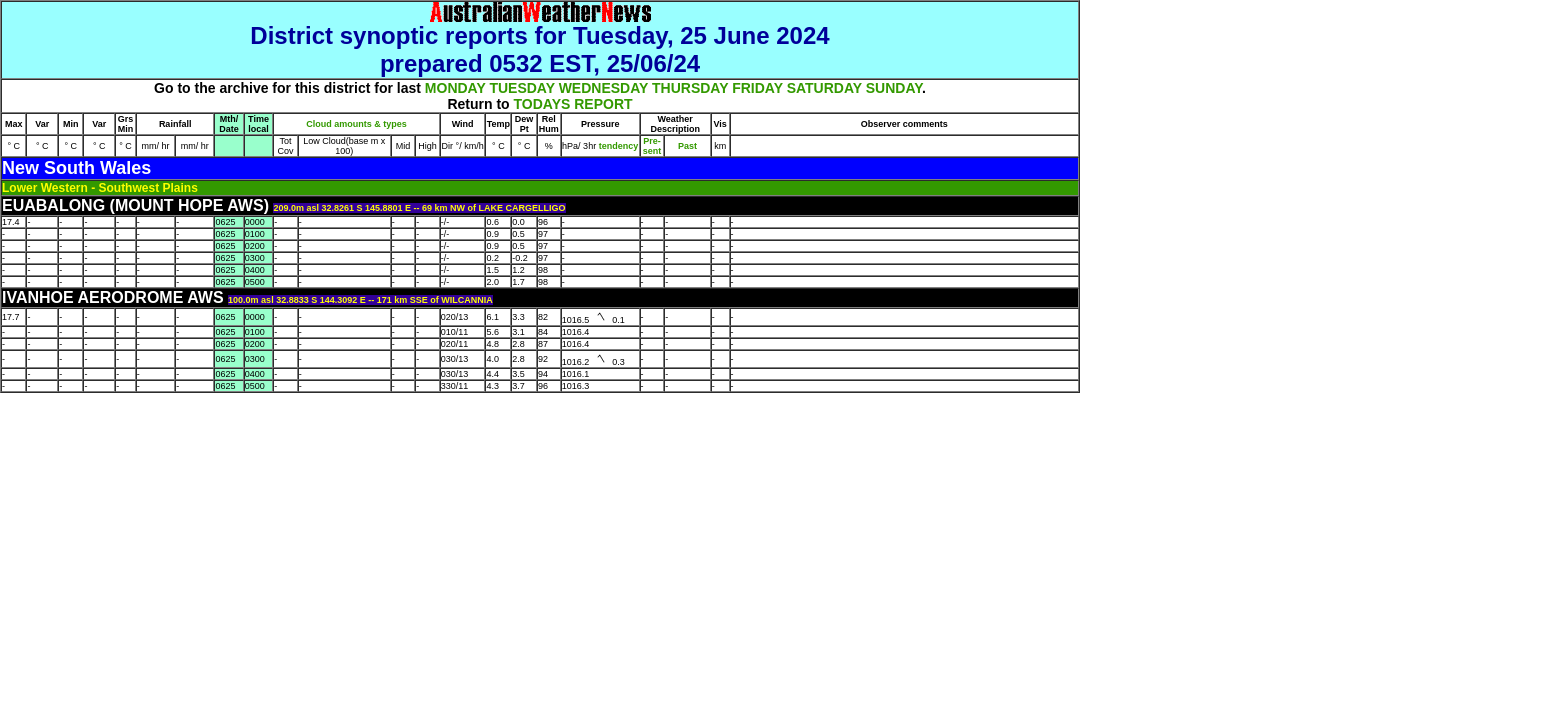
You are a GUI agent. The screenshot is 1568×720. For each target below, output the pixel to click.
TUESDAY (521, 88)
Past (687, 146)
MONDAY (455, 88)
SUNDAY (894, 88)
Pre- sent (652, 146)
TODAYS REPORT (573, 104)
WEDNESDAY (603, 88)
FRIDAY (757, 88)
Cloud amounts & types (356, 124)
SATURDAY (824, 88)
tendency (617, 146)
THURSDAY (690, 88)
